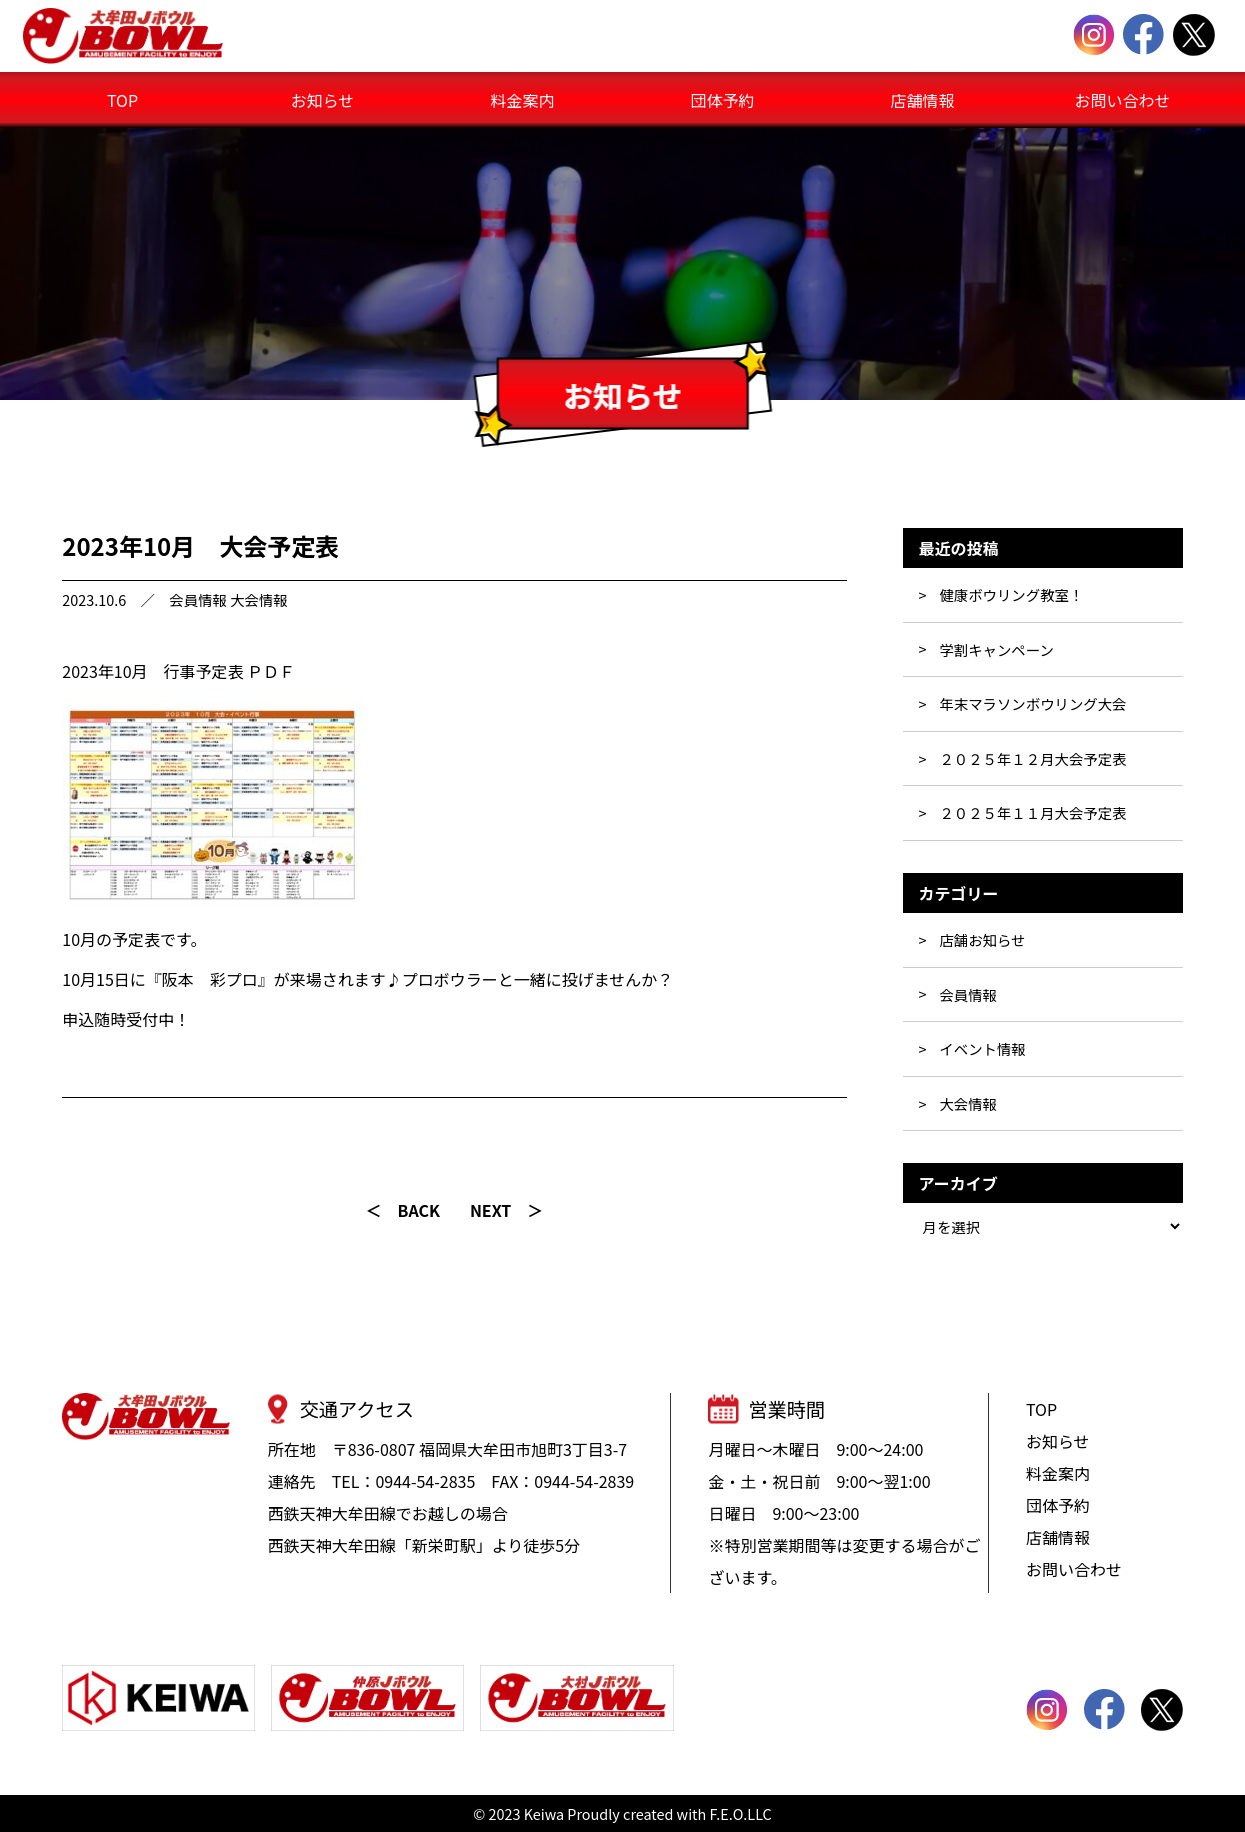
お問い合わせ (1122, 100)
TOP (122, 100)
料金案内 (522, 100)
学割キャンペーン (996, 649)
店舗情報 (922, 100)
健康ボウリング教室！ (1011, 594)
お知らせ (323, 100)
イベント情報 (982, 1048)
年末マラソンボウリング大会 (1032, 703)
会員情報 (198, 599)
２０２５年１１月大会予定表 (1032, 812)
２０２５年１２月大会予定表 (1032, 758)
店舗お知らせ (982, 939)
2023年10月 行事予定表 (152, 671)
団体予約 (722, 100)
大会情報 (259, 599)
